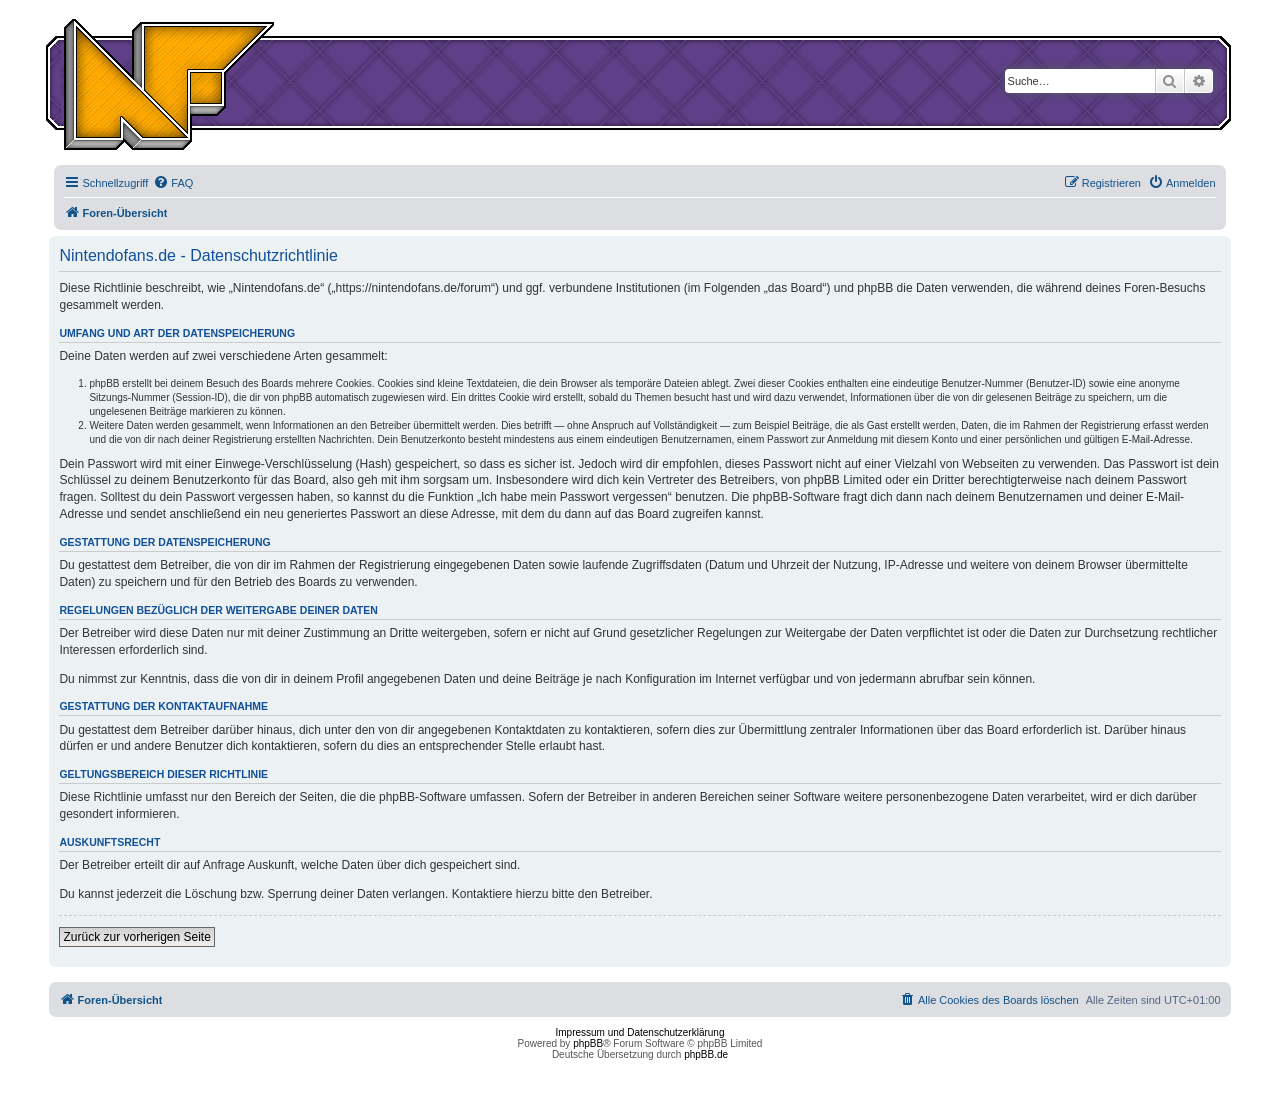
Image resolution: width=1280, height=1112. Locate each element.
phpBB (588, 1043)
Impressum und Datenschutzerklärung (640, 1032)
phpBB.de (706, 1054)
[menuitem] (173, 183)
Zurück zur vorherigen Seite (136, 937)
